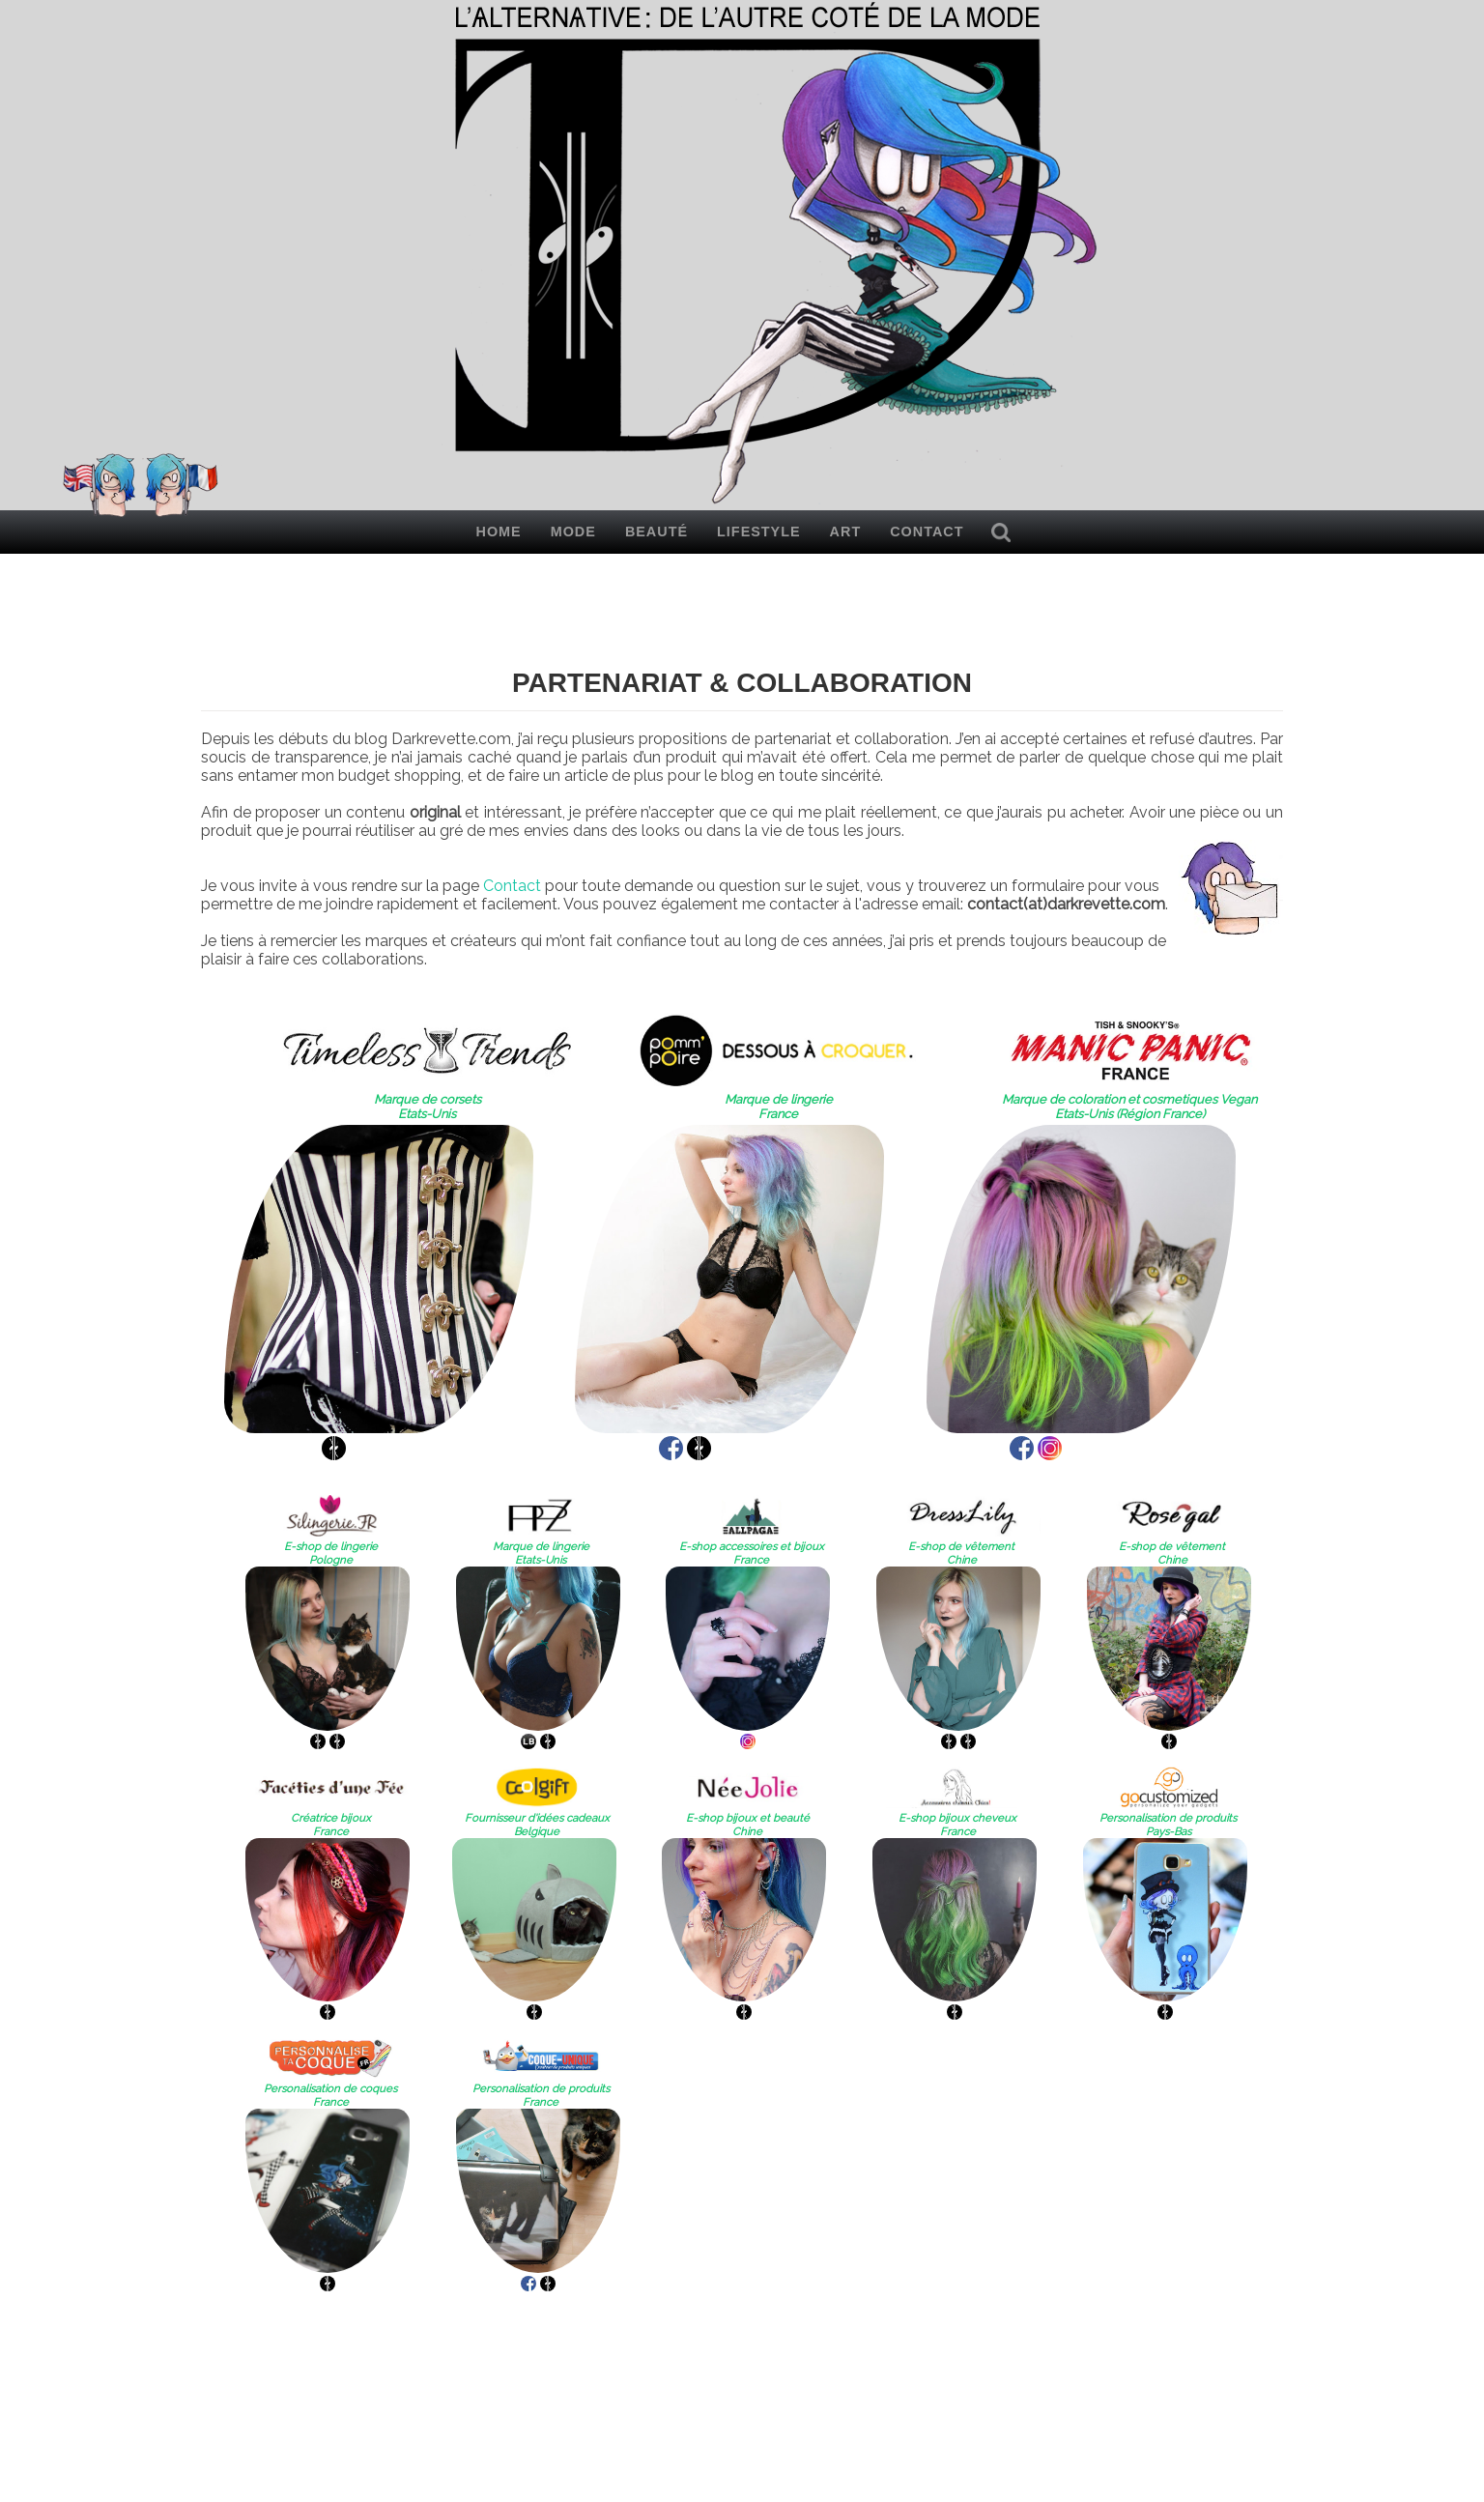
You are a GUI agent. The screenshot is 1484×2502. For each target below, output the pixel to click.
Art (846, 531)
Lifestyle (759, 531)
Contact (926, 531)
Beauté (656, 531)
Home (499, 531)
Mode (573, 531)
